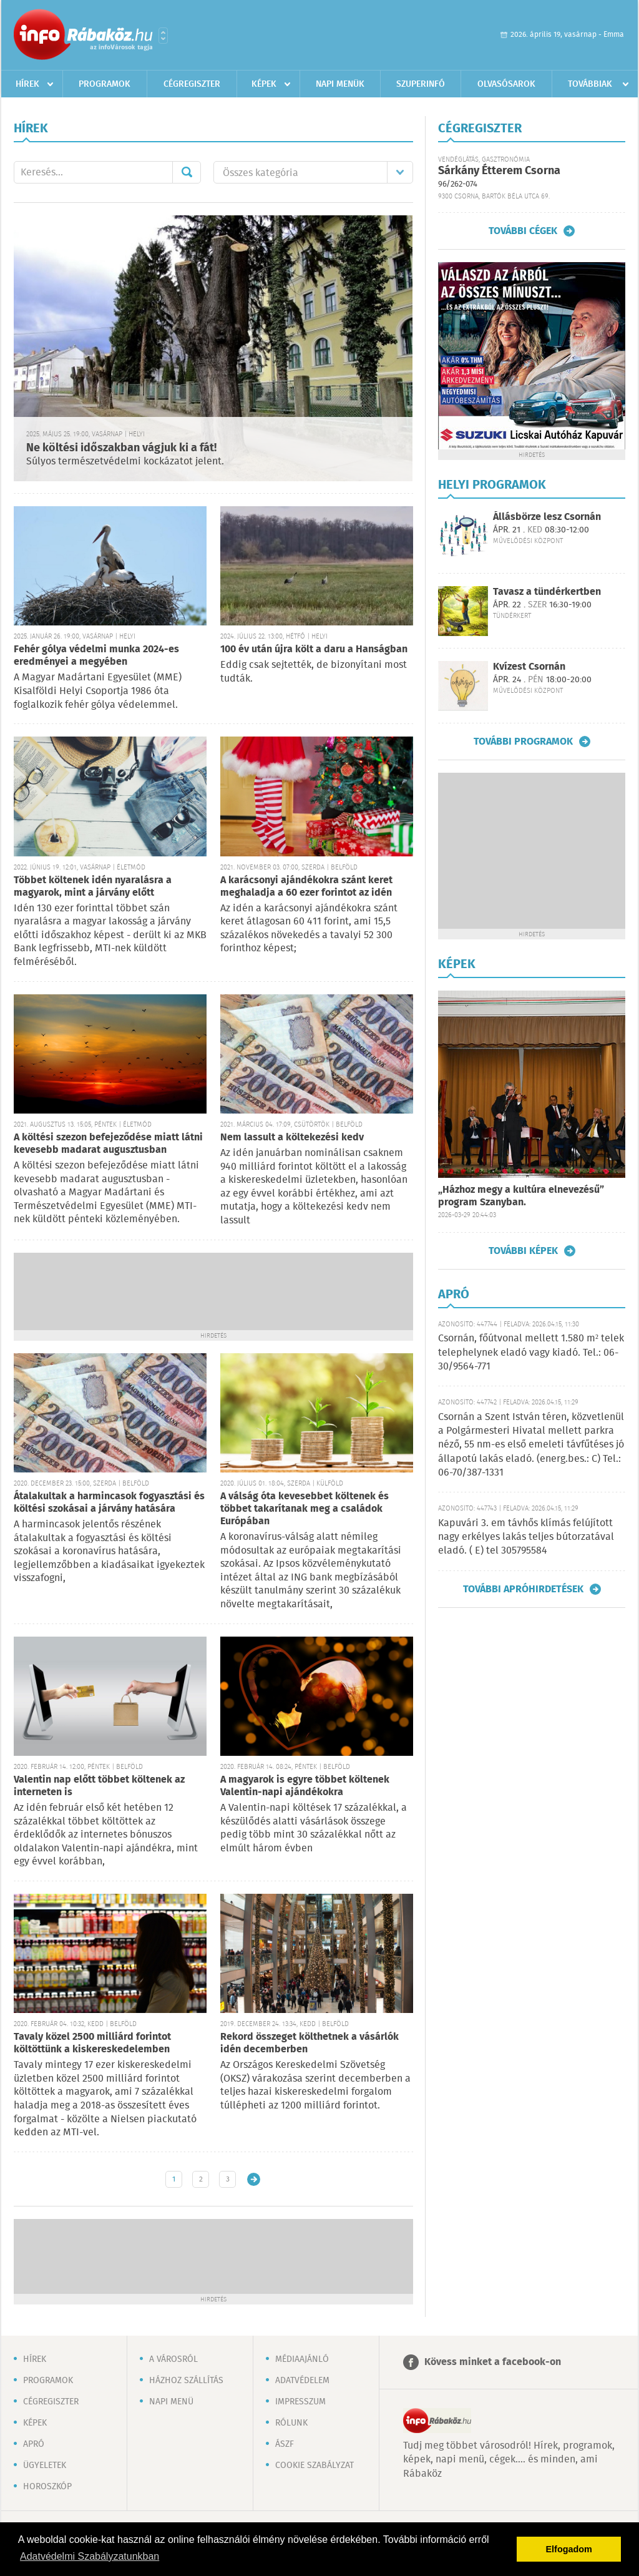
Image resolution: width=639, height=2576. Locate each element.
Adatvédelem (302, 2380)
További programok (523, 741)
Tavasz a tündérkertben (547, 592)
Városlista (163, 35)
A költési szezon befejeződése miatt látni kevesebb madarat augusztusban (108, 1144)
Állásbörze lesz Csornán (547, 517)
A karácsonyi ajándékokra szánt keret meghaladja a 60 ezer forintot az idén (306, 887)
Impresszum (300, 2402)
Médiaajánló (302, 2359)
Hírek (27, 84)
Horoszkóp (47, 2487)
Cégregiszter (191, 84)
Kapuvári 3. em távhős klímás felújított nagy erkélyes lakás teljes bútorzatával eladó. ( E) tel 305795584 (526, 1537)
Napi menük (340, 84)
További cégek (523, 231)
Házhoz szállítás (186, 2380)
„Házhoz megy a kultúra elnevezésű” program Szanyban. (521, 1196)
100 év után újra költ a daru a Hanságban (313, 649)
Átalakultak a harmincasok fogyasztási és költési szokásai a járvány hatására (109, 1503)
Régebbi (253, 2179)
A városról (173, 2359)
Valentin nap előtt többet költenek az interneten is (99, 1786)
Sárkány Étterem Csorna (499, 171)
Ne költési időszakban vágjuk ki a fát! (121, 448)
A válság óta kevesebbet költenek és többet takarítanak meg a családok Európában (304, 1509)
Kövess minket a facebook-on (492, 2362)
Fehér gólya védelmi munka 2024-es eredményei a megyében (96, 656)
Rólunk (291, 2423)
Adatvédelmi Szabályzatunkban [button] (89, 2556)
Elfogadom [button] (569, 2549)
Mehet (186, 172)
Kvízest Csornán (529, 667)
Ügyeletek (44, 2465)
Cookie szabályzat (314, 2465)
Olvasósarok (506, 84)
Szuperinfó (420, 84)
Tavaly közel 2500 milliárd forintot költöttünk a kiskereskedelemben (92, 2043)
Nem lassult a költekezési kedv (292, 1137)
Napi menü (171, 2402)
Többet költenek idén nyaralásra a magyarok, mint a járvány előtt (93, 887)
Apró (33, 2444)
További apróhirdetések (523, 1589)
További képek (523, 1250)
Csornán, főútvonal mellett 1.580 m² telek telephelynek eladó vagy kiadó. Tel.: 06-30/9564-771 (531, 1352)
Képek (263, 84)
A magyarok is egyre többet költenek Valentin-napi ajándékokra (304, 1786)
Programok (104, 84)
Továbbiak (590, 84)
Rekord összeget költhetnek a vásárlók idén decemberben (309, 2043)
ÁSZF (284, 2444)
